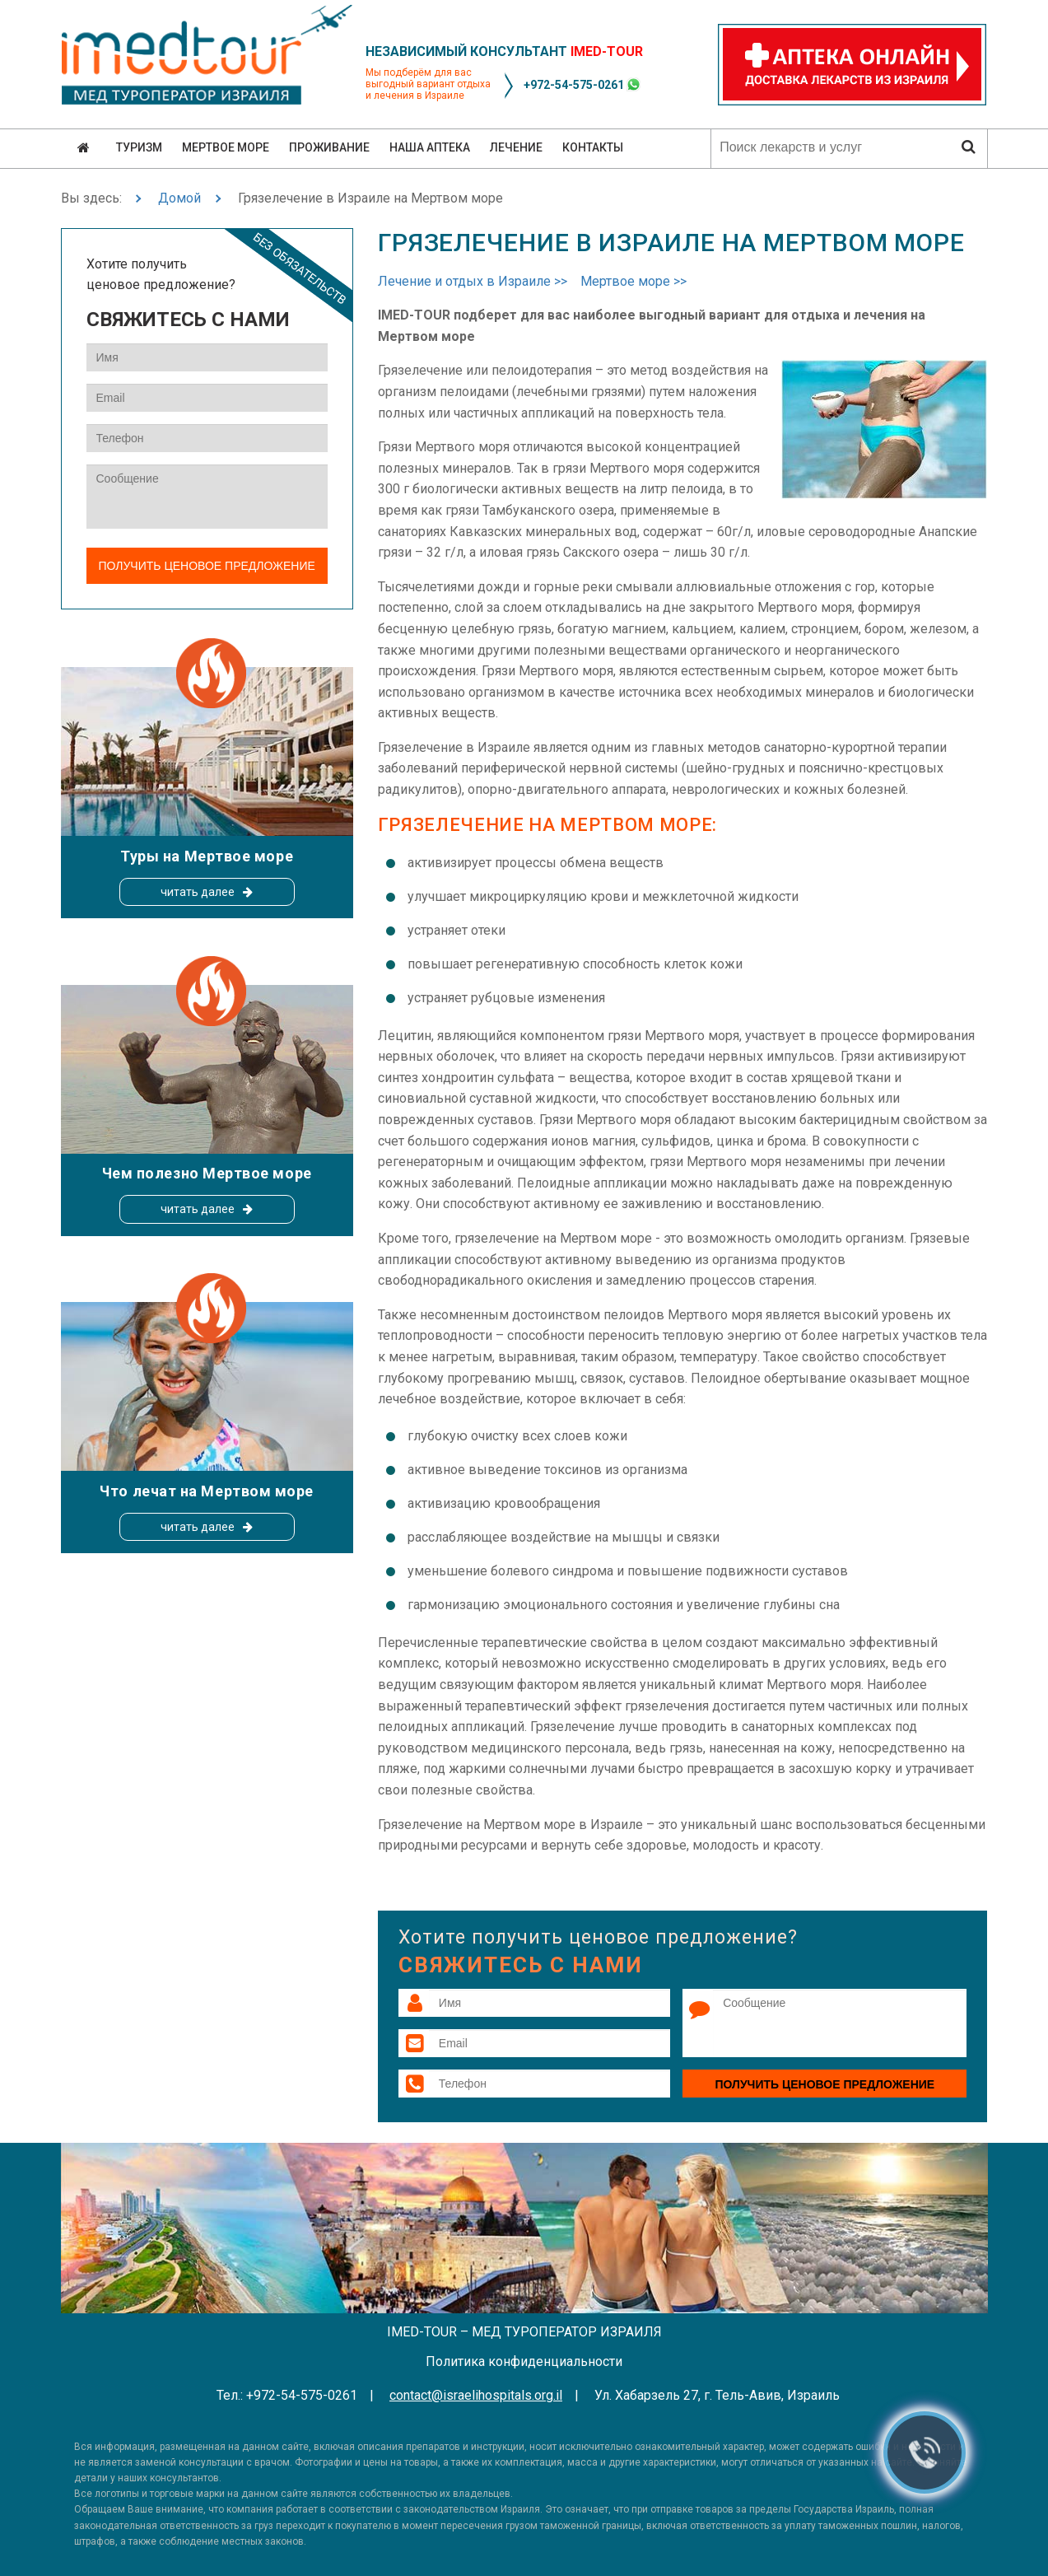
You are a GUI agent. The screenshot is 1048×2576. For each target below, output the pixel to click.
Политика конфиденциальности (524, 2361)
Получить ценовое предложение (824, 2084)
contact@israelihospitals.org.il (475, 2395)
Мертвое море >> (633, 281)
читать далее (198, 891)
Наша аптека (429, 147)
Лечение (516, 147)
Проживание (329, 147)
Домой (179, 198)
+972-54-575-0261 (574, 84)
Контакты (592, 147)
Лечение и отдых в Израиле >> (472, 281)
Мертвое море (225, 147)
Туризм (139, 147)
